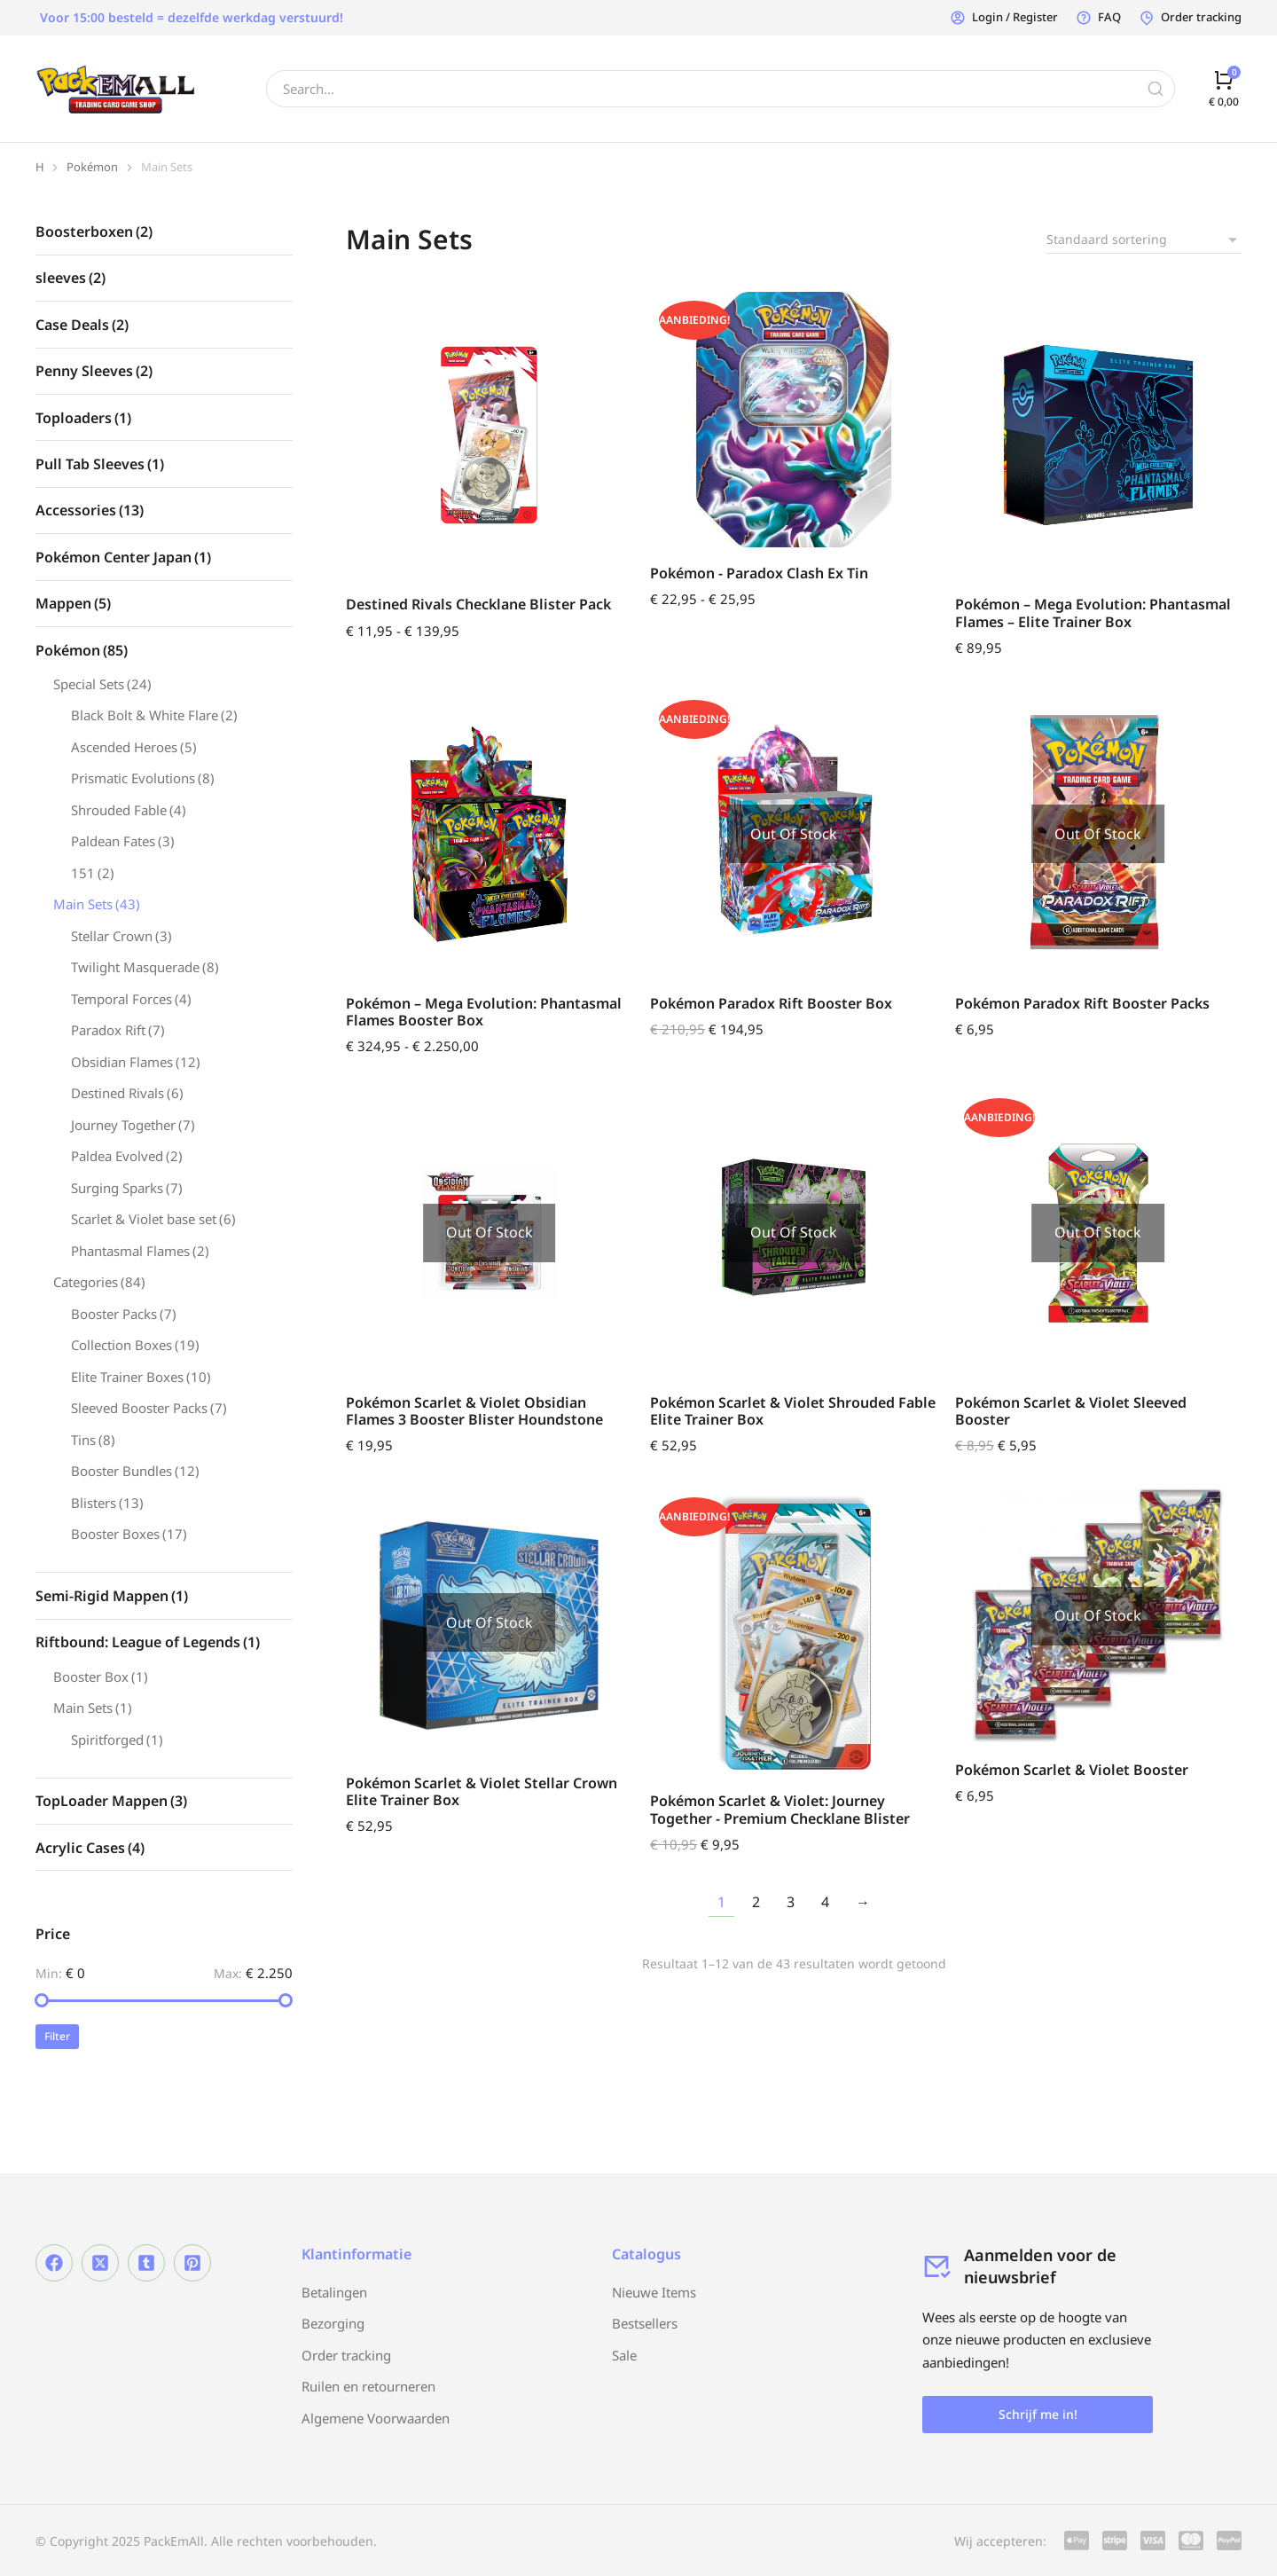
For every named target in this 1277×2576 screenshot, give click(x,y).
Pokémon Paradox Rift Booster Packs (1082, 1003)
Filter (57, 2036)
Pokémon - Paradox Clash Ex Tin (759, 573)
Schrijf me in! (1038, 2414)
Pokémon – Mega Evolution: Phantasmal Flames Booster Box (484, 1011)
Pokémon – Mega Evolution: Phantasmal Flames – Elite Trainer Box (1093, 612)
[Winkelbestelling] (1144, 239)
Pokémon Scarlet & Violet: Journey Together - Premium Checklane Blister (780, 1809)
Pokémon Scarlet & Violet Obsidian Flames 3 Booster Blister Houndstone (474, 1411)
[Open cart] (1224, 88)
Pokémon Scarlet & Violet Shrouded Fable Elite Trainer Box (793, 1411)
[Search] (1155, 89)
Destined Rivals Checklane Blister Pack (478, 604)
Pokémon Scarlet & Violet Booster (1071, 1769)
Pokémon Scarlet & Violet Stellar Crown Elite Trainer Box (481, 1791)
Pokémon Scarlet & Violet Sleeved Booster (1071, 1411)
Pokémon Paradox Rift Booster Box (771, 1003)
